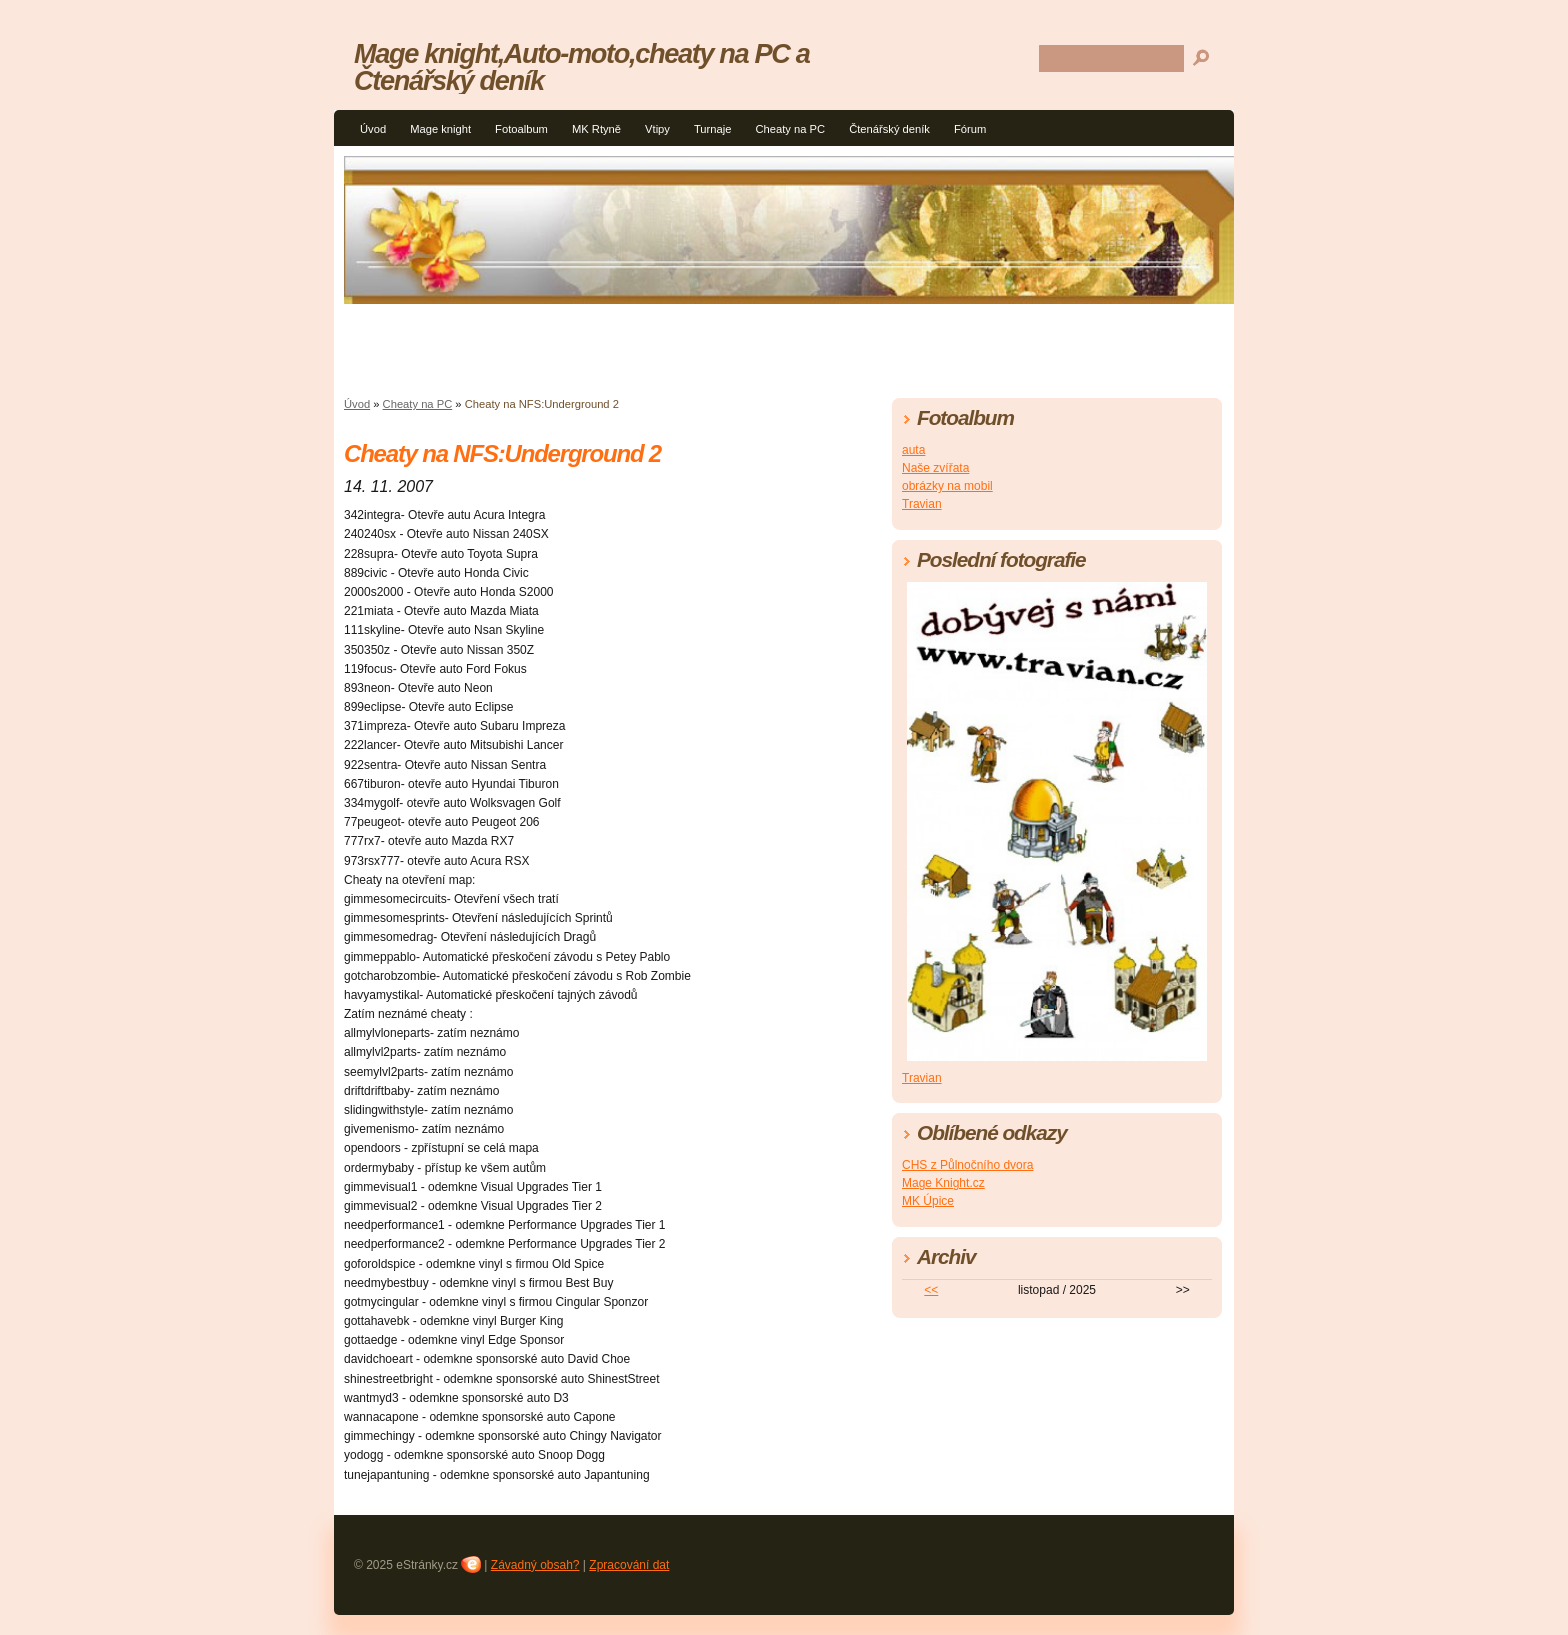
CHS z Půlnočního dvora (967, 1165)
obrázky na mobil (947, 486)
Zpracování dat (629, 1565)
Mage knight (440, 129)
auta (913, 450)
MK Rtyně (596, 129)
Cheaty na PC (790, 129)
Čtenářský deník (889, 129)
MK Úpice (928, 1201)
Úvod (373, 129)
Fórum (970, 129)
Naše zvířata (935, 468)
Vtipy (657, 129)
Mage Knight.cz (943, 1183)
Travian (922, 504)
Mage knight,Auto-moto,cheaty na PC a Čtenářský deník (582, 67)
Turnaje (713, 129)
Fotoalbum (521, 129)
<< (931, 1290)
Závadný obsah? (535, 1565)
